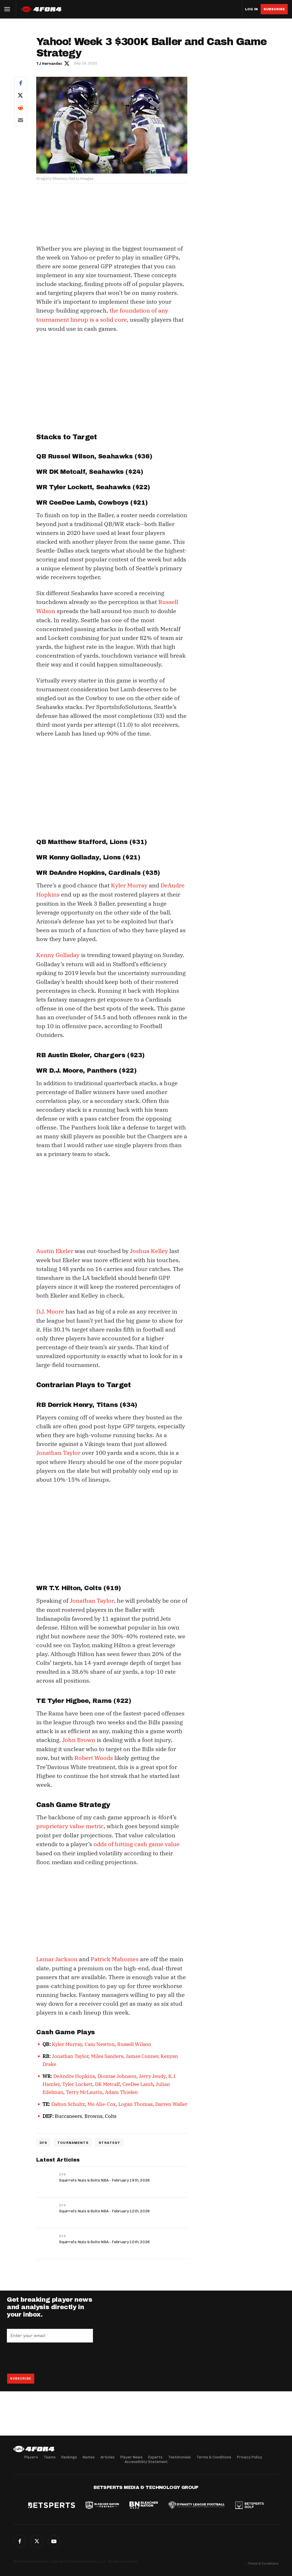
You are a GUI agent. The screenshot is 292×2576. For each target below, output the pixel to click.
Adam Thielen (121, 2088)
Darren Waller (171, 2100)
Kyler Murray (129, 884)
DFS (43, 2138)
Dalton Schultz (68, 2100)
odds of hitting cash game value (137, 1840)
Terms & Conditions (213, 2457)
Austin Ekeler (54, 1249)
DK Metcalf (107, 2080)
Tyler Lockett (77, 2080)
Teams (50, 2457)
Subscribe (274, 9)
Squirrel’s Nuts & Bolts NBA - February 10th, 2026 (104, 2237)
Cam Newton (100, 2040)
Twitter (20, 95)
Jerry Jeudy (152, 2072)
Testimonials (179, 2457)
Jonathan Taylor (58, 1450)
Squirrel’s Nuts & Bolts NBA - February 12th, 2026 (104, 2206)
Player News (131, 2457)
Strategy (109, 2138)
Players (31, 2457)
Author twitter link (67, 63)
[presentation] (50, 2354)
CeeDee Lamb (137, 2080)
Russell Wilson (134, 2040)
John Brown (78, 1737)
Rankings (69, 2457)
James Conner (142, 2052)
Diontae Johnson (117, 2072)
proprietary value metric (70, 1822)
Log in (251, 9)
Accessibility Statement (146, 2462)
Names (89, 2457)
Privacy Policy (249, 2457)
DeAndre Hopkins (74, 2072)
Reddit (20, 107)
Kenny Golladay (58, 953)
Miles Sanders (107, 2052)
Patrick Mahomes (115, 1955)
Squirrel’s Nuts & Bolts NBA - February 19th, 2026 (104, 2176)
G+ (53, 2541)
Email (20, 120)
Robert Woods (93, 1755)
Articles (107, 2457)
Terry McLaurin (84, 2088)
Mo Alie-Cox (102, 2100)
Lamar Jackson (57, 1955)
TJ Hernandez (49, 63)
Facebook (20, 83)
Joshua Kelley (149, 1249)
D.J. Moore (50, 1309)
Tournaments (72, 2138)
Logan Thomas (135, 2100)
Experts (155, 2457)
